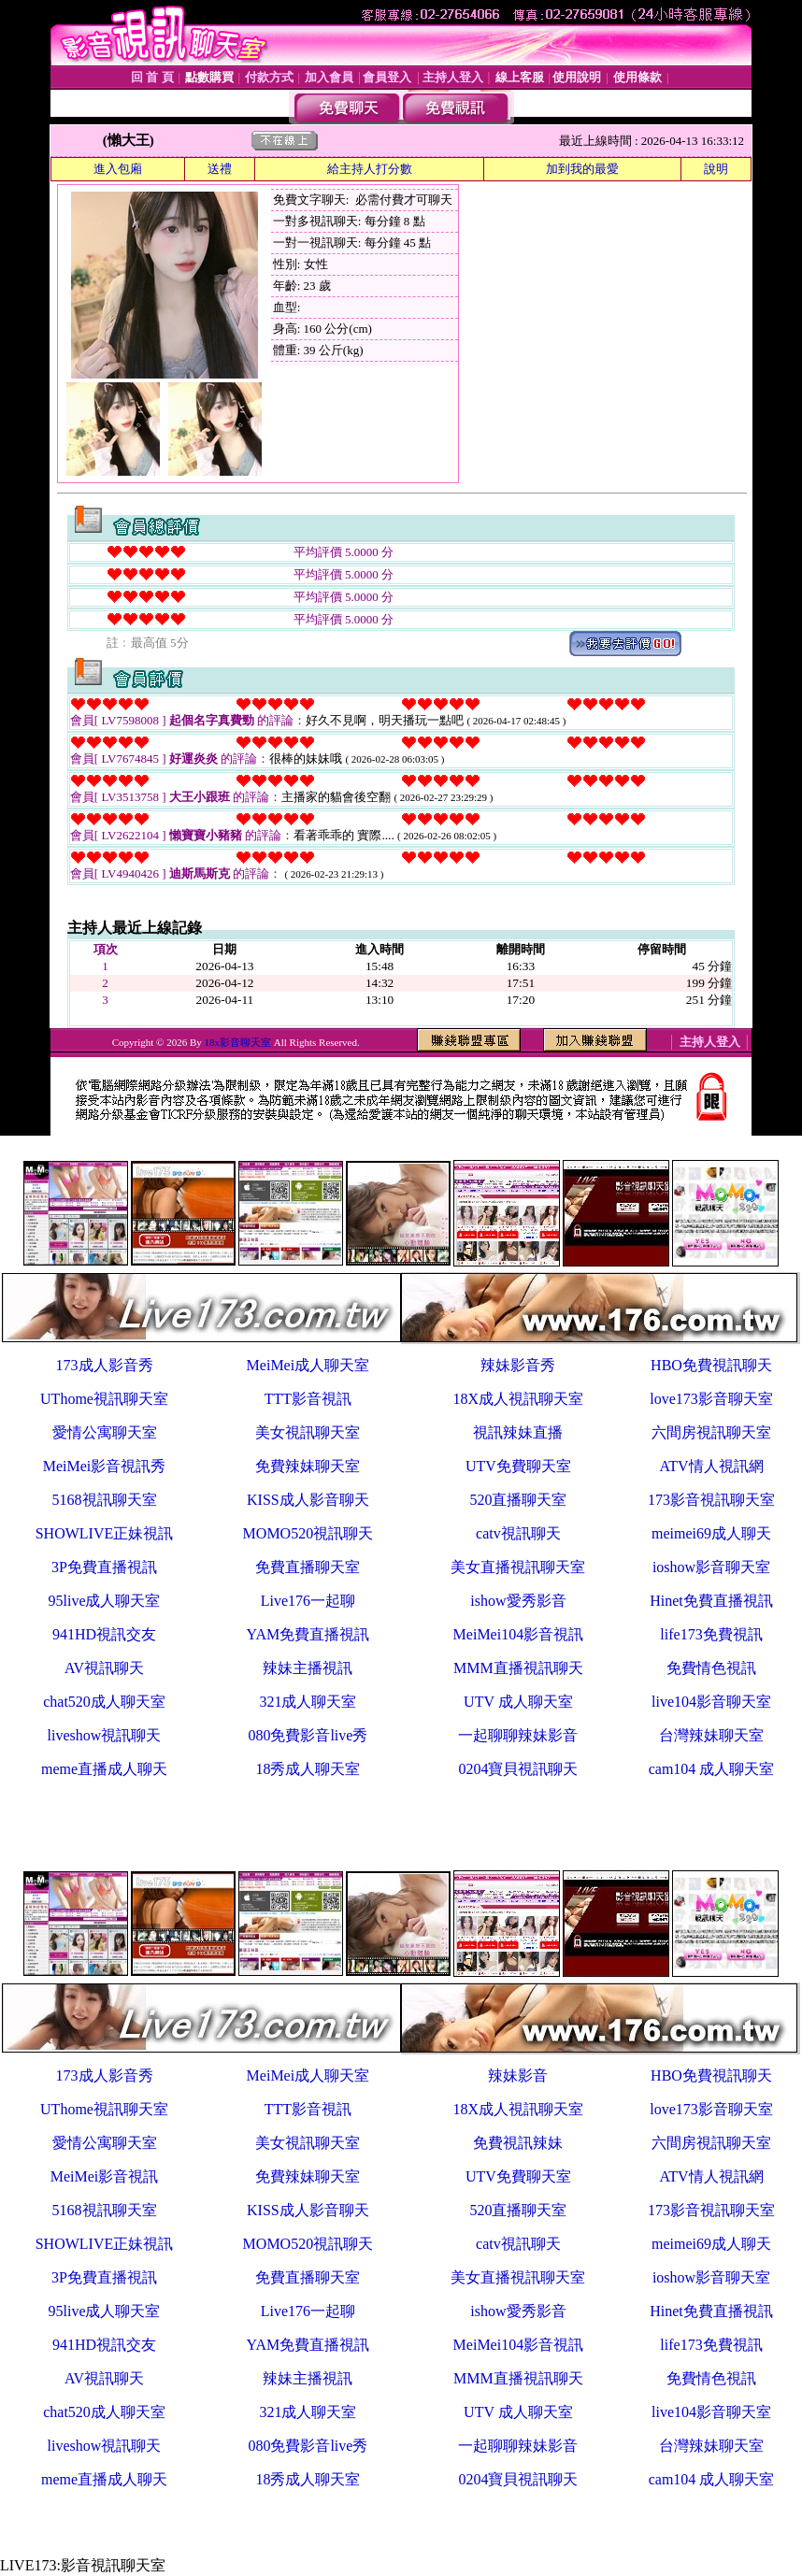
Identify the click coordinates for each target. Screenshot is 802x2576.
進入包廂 (117, 169)
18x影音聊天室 (238, 1042)
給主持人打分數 (369, 169)
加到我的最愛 (582, 169)
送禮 (220, 169)
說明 (716, 169)
